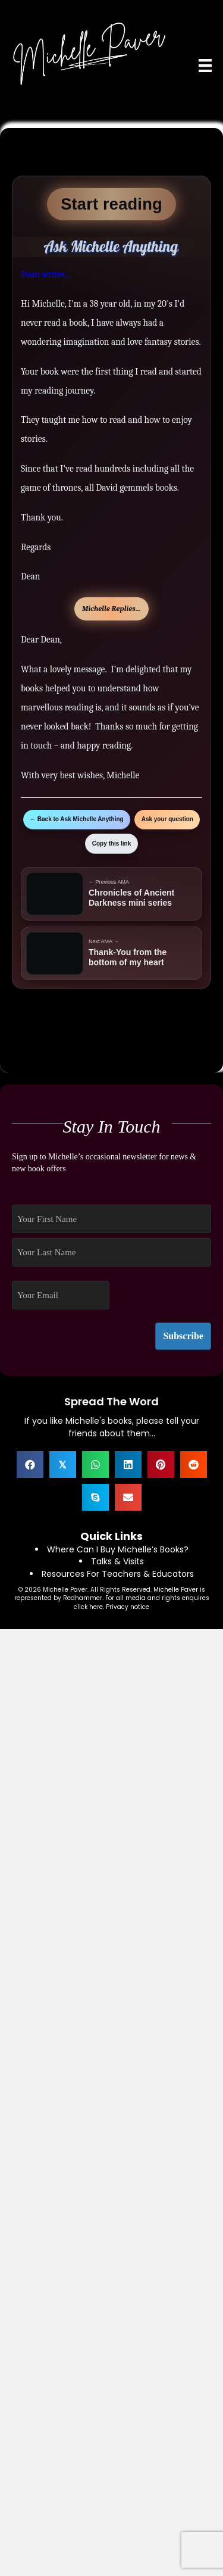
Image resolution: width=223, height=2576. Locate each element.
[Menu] (205, 65)
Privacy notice (127, 1606)
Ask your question (167, 819)
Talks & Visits (117, 1561)
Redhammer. (84, 1597)
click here (88, 1606)
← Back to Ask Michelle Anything (77, 819)
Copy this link (111, 843)
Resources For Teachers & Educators (118, 1574)
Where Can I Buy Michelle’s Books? (118, 1549)
